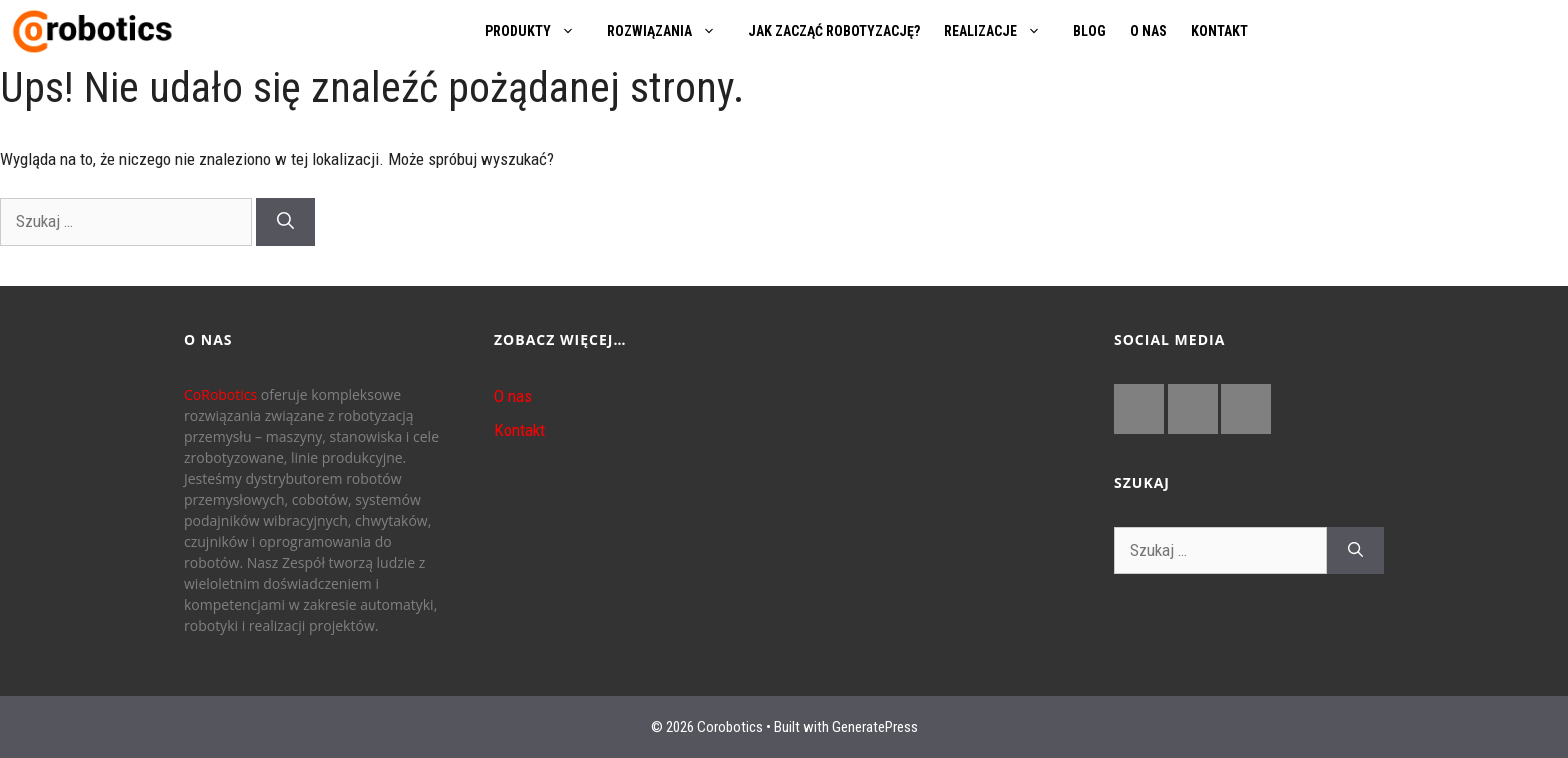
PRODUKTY (540, 31)
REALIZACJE (1002, 31)
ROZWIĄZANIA (671, 31)
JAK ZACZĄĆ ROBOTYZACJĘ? (834, 31)
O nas (513, 396)
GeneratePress (875, 727)
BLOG (1089, 31)
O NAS (1148, 31)
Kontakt (519, 430)
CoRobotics (220, 394)
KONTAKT (1219, 31)
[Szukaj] (285, 222)
